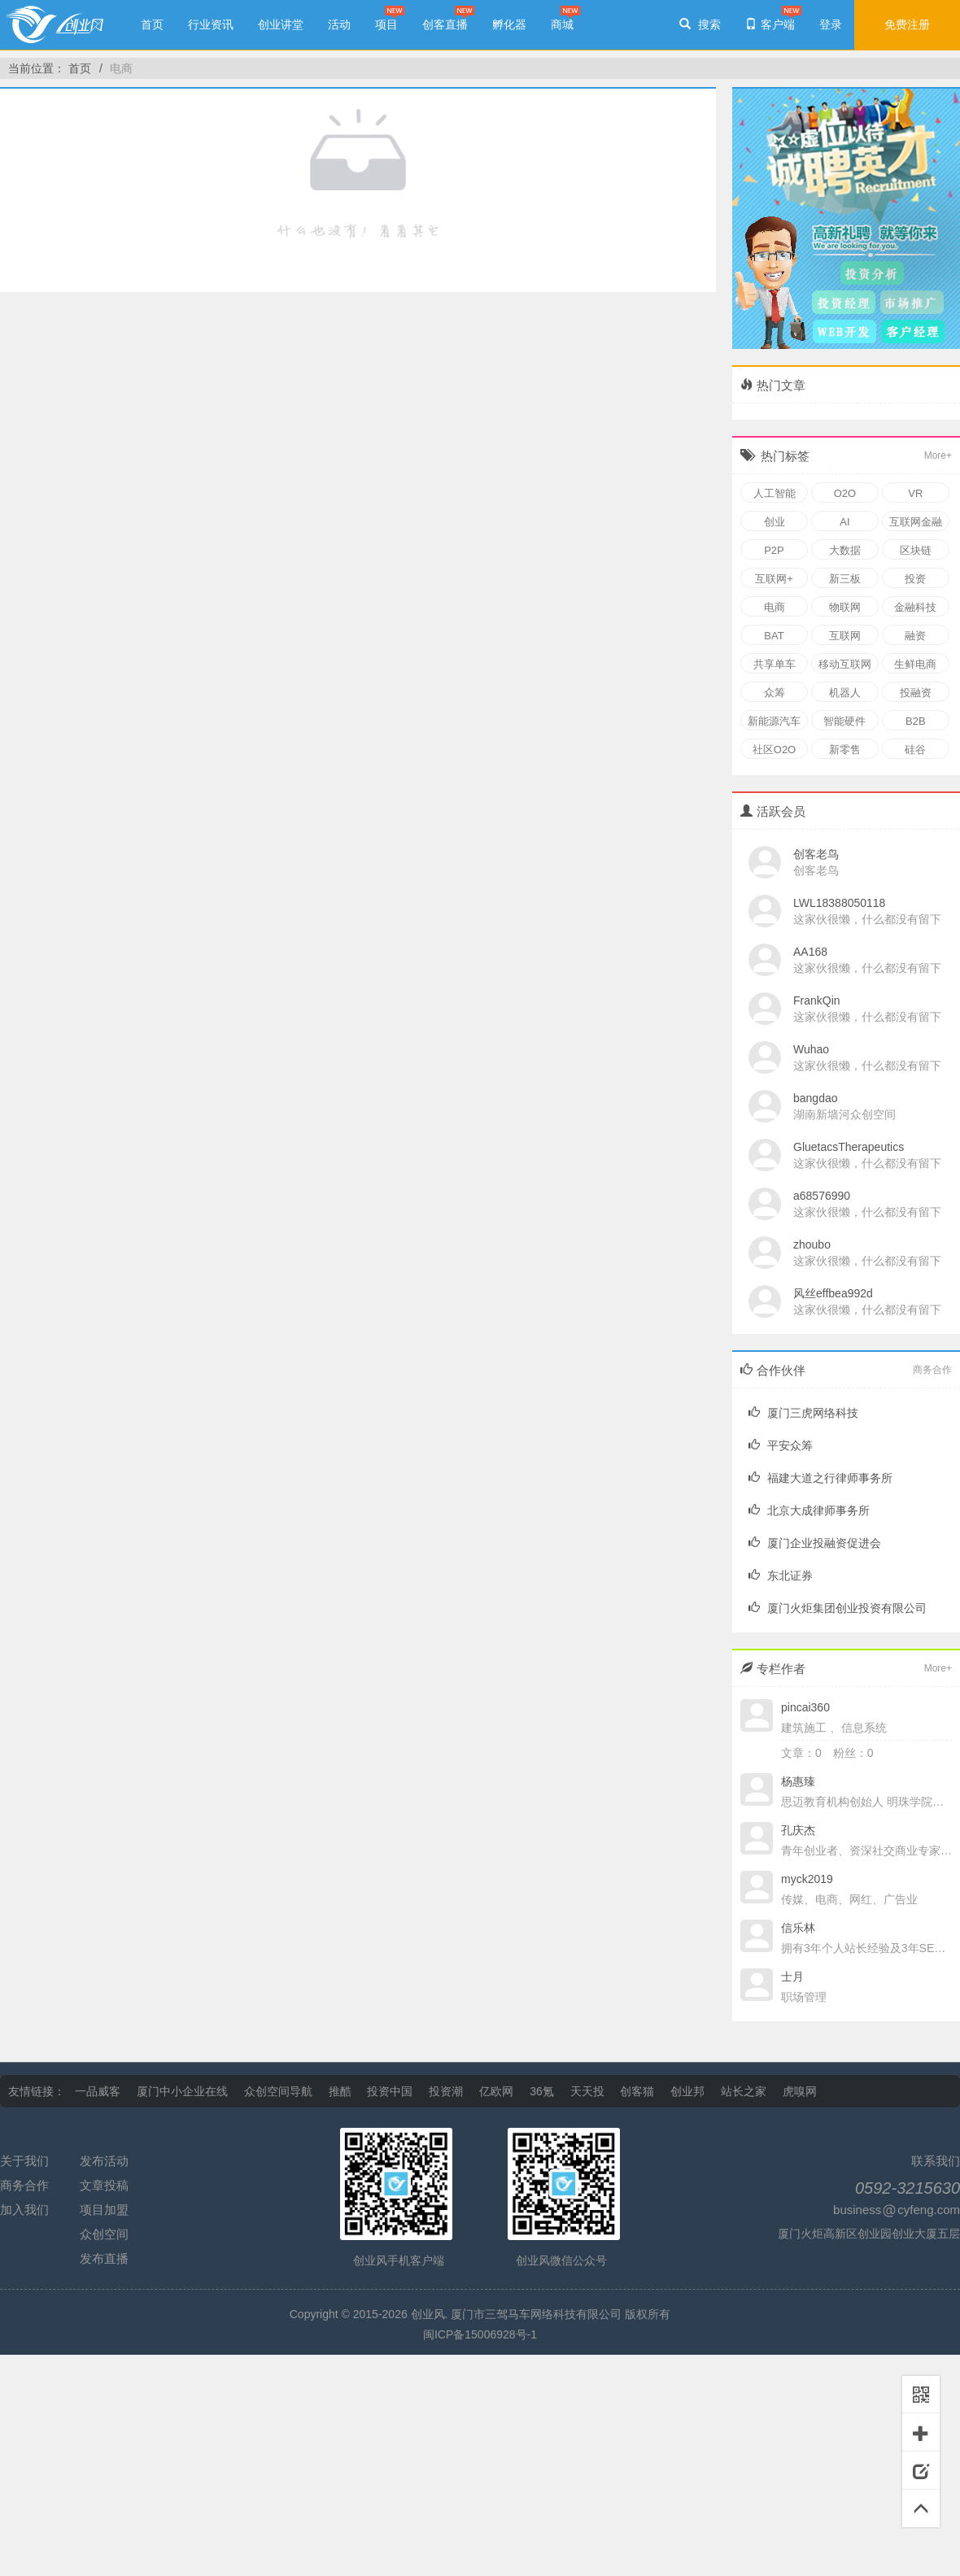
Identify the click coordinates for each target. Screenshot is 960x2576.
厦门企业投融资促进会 (814, 1543)
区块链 (916, 550)
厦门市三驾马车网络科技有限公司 (536, 2314)
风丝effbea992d (833, 1293)
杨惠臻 (798, 1781)
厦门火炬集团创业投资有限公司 (837, 1608)
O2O (845, 493)
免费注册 (907, 24)
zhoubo (812, 1244)
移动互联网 (844, 664)
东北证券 (780, 1575)
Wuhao (811, 1049)
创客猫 (637, 2091)
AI (844, 522)
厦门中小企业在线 (182, 2091)
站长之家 (743, 2091)
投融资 (916, 692)
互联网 (845, 636)
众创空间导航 (278, 2091)
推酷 (340, 2091)
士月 (792, 1976)
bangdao (815, 1098)
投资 (915, 579)
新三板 (845, 579)
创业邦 (687, 2091)
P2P (774, 550)
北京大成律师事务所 (809, 1510)
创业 (774, 522)
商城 (562, 24)
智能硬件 (844, 721)
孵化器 (509, 24)
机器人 (845, 692)
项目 (386, 24)
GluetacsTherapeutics (848, 1146)
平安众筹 (780, 1445)
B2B (915, 721)
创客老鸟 (816, 854)
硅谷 (915, 749)
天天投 (587, 2091)
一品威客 (97, 2091)
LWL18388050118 (839, 902)
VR (915, 493)
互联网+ (774, 579)
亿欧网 (496, 2091)
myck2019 (807, 1878)
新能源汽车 (774, 721)
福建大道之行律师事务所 (820, 1477)
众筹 (774, 692)
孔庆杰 (798, 1830)
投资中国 (389, 2091)
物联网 (845, 607)
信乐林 (798, 1927)
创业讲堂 (280, 24)
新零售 (845, 749)
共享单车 (774, 664)
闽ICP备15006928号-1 (480, 2334)
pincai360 (805, 1707)
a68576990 (821, 1195)
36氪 (542, 2091)
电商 (121, 68)
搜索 (700, 24)
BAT (773, 636)
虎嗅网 (800, 2091)
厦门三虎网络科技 (803, 1412)
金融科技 (915, 607)
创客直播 (445, 24)
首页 (152, 24)
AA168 (810, 951)
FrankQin (816, 1000)
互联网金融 (915, 522)
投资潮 (446, 2091)
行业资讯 (210, 24)
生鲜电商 (915, 664)
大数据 (845, 550)
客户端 (770, 24)
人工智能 (774, 493)
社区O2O (774, 749)
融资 (915, 636)
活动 (339, 24)
